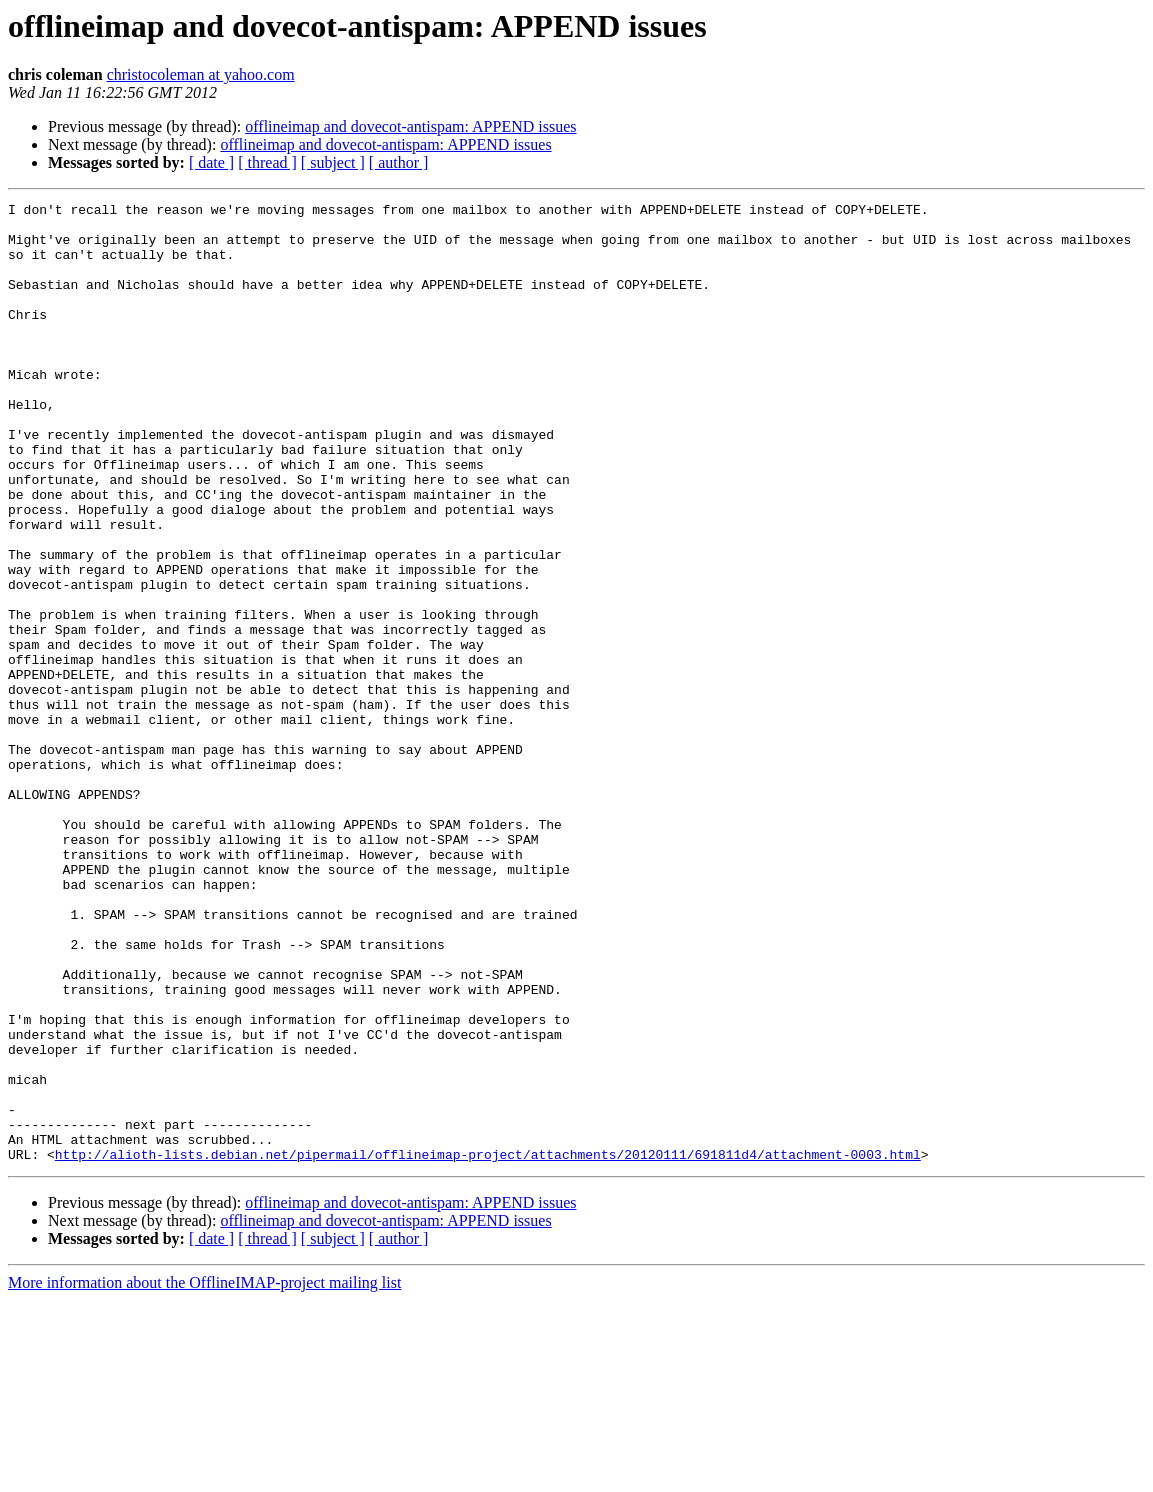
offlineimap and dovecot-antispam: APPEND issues (410, 126)
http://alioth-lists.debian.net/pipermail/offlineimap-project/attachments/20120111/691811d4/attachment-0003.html (488, 1346)
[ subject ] (333, 162)
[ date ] (211, 162)
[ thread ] (267, 162)
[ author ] (399, 162)
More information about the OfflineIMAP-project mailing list (204, 1474)
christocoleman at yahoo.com (201, 74)
